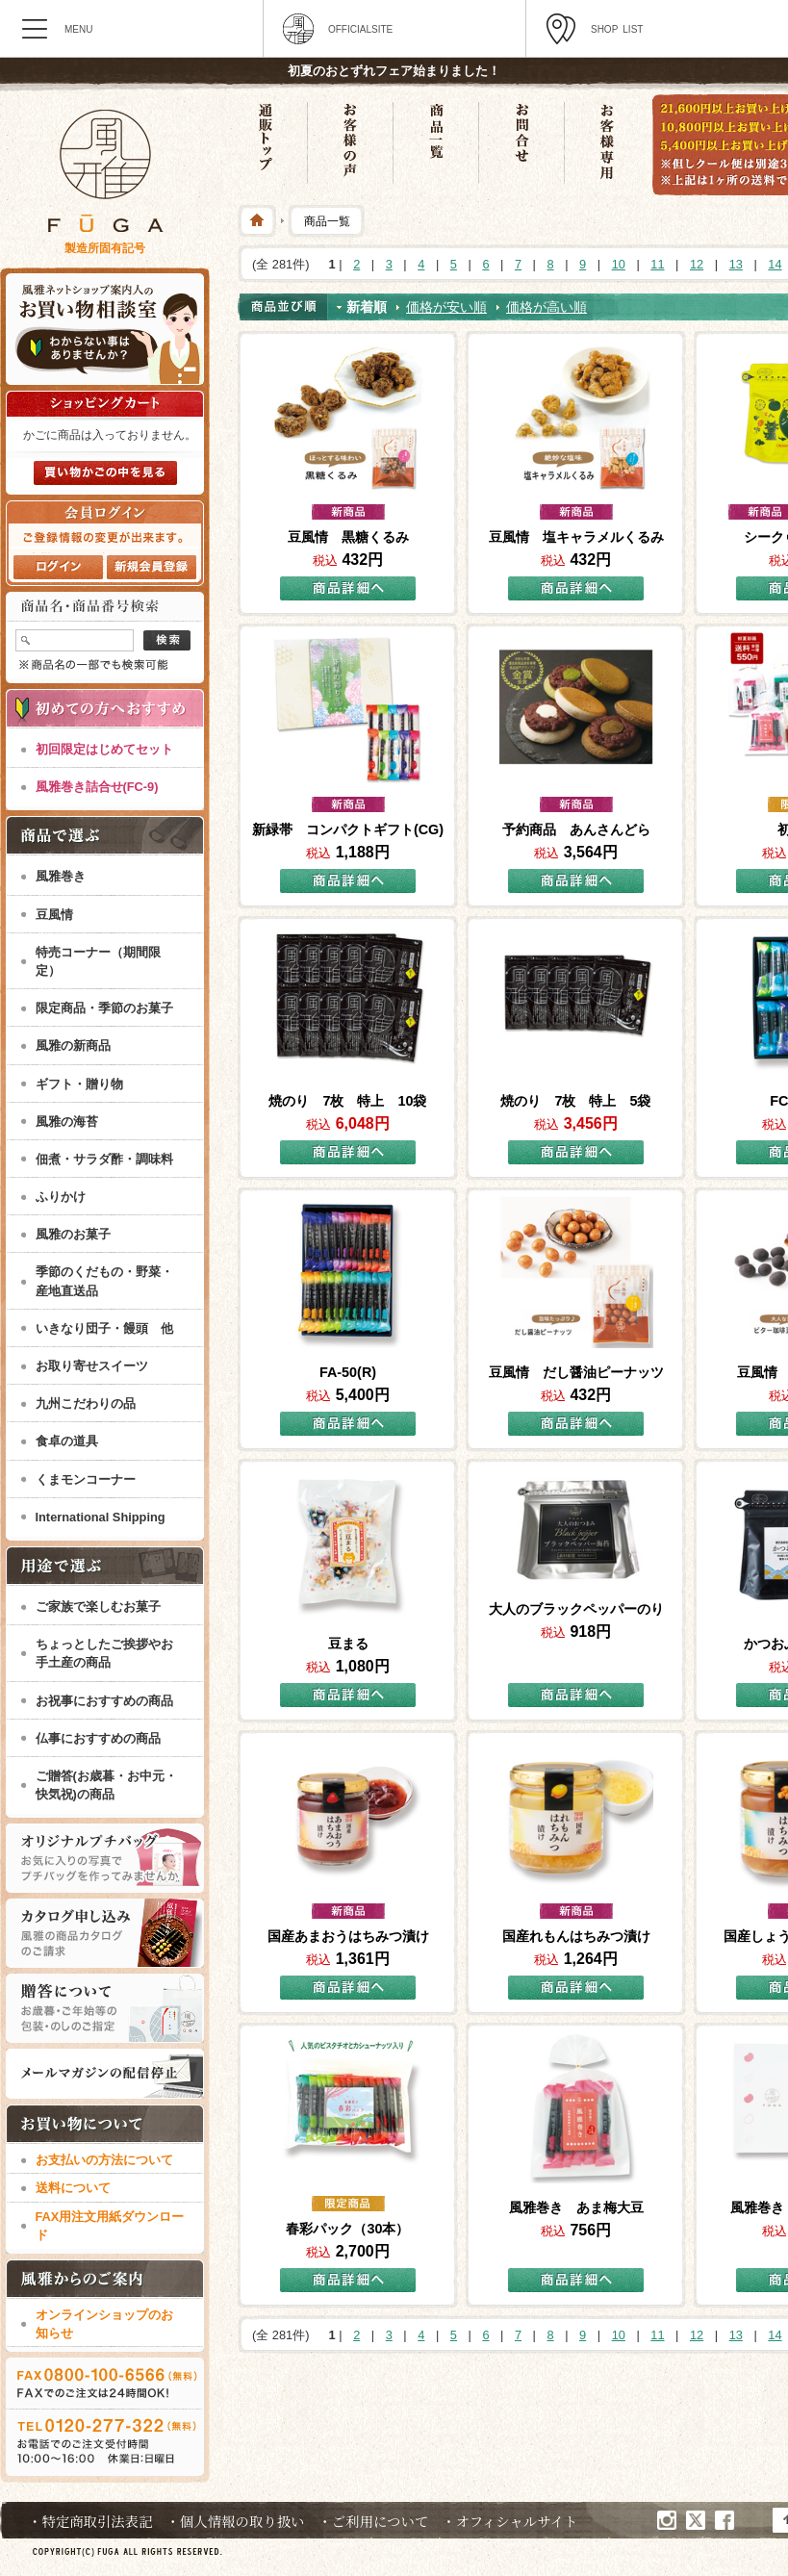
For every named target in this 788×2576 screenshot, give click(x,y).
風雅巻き (61, 876)
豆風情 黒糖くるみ (348, 537)
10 (618, 264)
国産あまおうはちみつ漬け (348, 1936)
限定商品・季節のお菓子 (104, 1008)
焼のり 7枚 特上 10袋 (347, 1101)
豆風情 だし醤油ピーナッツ (576, 1372)
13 (736, 264)
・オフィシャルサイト (509, 2521)
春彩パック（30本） (347, 2228)
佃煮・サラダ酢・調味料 (104, 1159)
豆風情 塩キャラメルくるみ (576, 537)
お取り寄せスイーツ (92, 1366)
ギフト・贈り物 (79, 1084)
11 (657, 264)
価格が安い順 (446, 307)
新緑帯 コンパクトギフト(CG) (348, 829)
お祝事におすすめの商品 (104, 1701)
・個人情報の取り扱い (235, 2521)
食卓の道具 (67, 1441)
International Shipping (100, 1517)
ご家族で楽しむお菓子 (98, 1606)
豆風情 (54, 914)
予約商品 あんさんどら (576, 829)
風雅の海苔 (67, 1121)
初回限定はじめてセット (104, 749)
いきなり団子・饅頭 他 (104, 1328)
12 (696, 264)
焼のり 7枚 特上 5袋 (575, 1101)
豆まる (348, 1643)
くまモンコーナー (86, 1479)
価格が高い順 (546, 307)
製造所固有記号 (104, 248)
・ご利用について (373, 2521)
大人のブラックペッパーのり (576, 1609)
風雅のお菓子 (73, 1234)
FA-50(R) (347, 1372)
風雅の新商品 (73, 1045)
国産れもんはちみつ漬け (576, 1936)
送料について (73, 2188)
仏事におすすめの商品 (98, 1738)
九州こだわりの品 (86, 1403)
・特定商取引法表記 (90, 2521)
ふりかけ (61, 1196)
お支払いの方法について (104, 2160)
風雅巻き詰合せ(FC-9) (97, 786)
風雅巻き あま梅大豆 (576, 2207)
